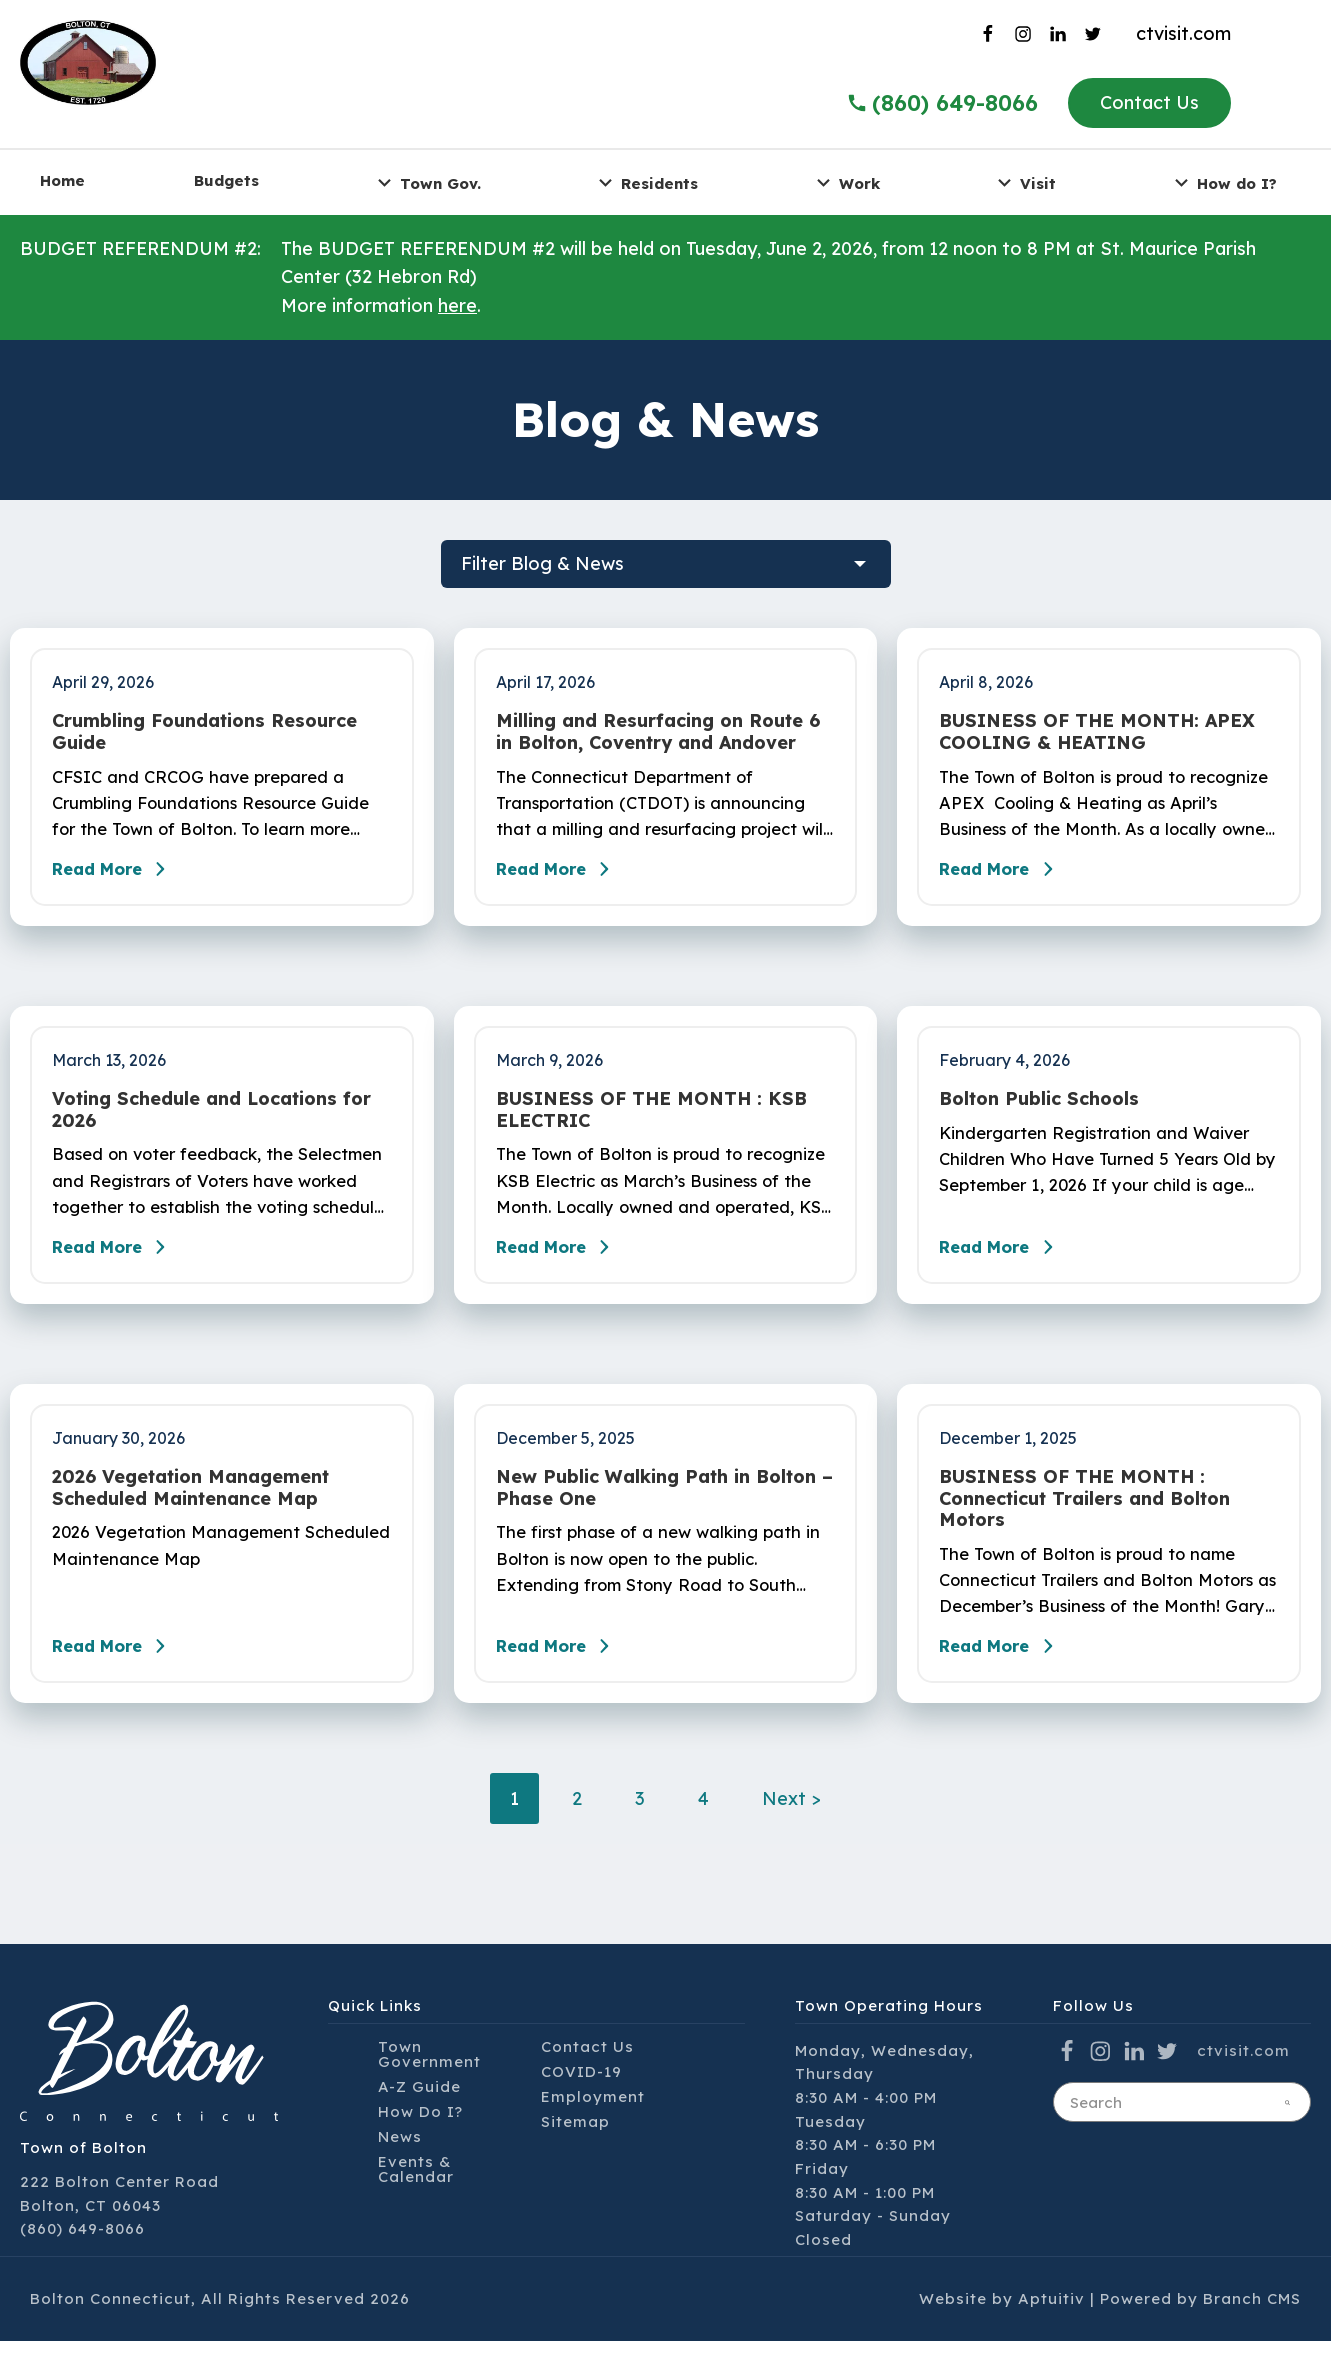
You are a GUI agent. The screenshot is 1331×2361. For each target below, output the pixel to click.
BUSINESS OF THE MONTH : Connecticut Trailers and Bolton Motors (1084, 1512)
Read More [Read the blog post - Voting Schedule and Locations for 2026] (120, 1261)
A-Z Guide (419, 2106)
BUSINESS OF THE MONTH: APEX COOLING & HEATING (1097, 731)
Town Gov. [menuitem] (426, 182)
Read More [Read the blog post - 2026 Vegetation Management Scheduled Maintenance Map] (120, 1667)
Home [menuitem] (62, 180)
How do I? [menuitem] (1223, 182)
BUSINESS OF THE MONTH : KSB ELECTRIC (651, 1116)
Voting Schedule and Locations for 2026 (211, 1116)
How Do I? (420, 2131)
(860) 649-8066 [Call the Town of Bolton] (942, 103)
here (457, 305)
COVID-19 (581, 2091)
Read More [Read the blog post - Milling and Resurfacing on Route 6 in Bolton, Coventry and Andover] (564, 876)
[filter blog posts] (666, 564)
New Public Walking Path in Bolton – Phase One (664, 1501)
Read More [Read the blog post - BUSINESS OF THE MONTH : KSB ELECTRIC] (564, 1261)
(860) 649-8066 (82, 2249)
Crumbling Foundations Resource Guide (204, 731)
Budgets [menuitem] (226, 180)
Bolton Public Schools (1039, 1106)
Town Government (429, 2074)
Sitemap (575, 2141)
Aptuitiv (1051, 2319)
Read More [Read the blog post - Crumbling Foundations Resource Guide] (120, 876)
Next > (791, 1819)
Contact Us (1149, 102)
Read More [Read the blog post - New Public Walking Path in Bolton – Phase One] (564, 1667)
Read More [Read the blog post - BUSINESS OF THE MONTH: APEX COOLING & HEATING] (1007, 876)
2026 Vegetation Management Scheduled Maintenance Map (190, 1501)
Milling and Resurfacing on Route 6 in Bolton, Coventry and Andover (658, 731)
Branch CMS (1252, 2319)
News (400, 2156)
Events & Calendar (416, 2189)
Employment (593, 2116)
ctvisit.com (1183, 33)
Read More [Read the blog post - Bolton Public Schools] (1007, 1261)
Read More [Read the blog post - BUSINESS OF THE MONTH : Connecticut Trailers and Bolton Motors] (1007, 1667)
